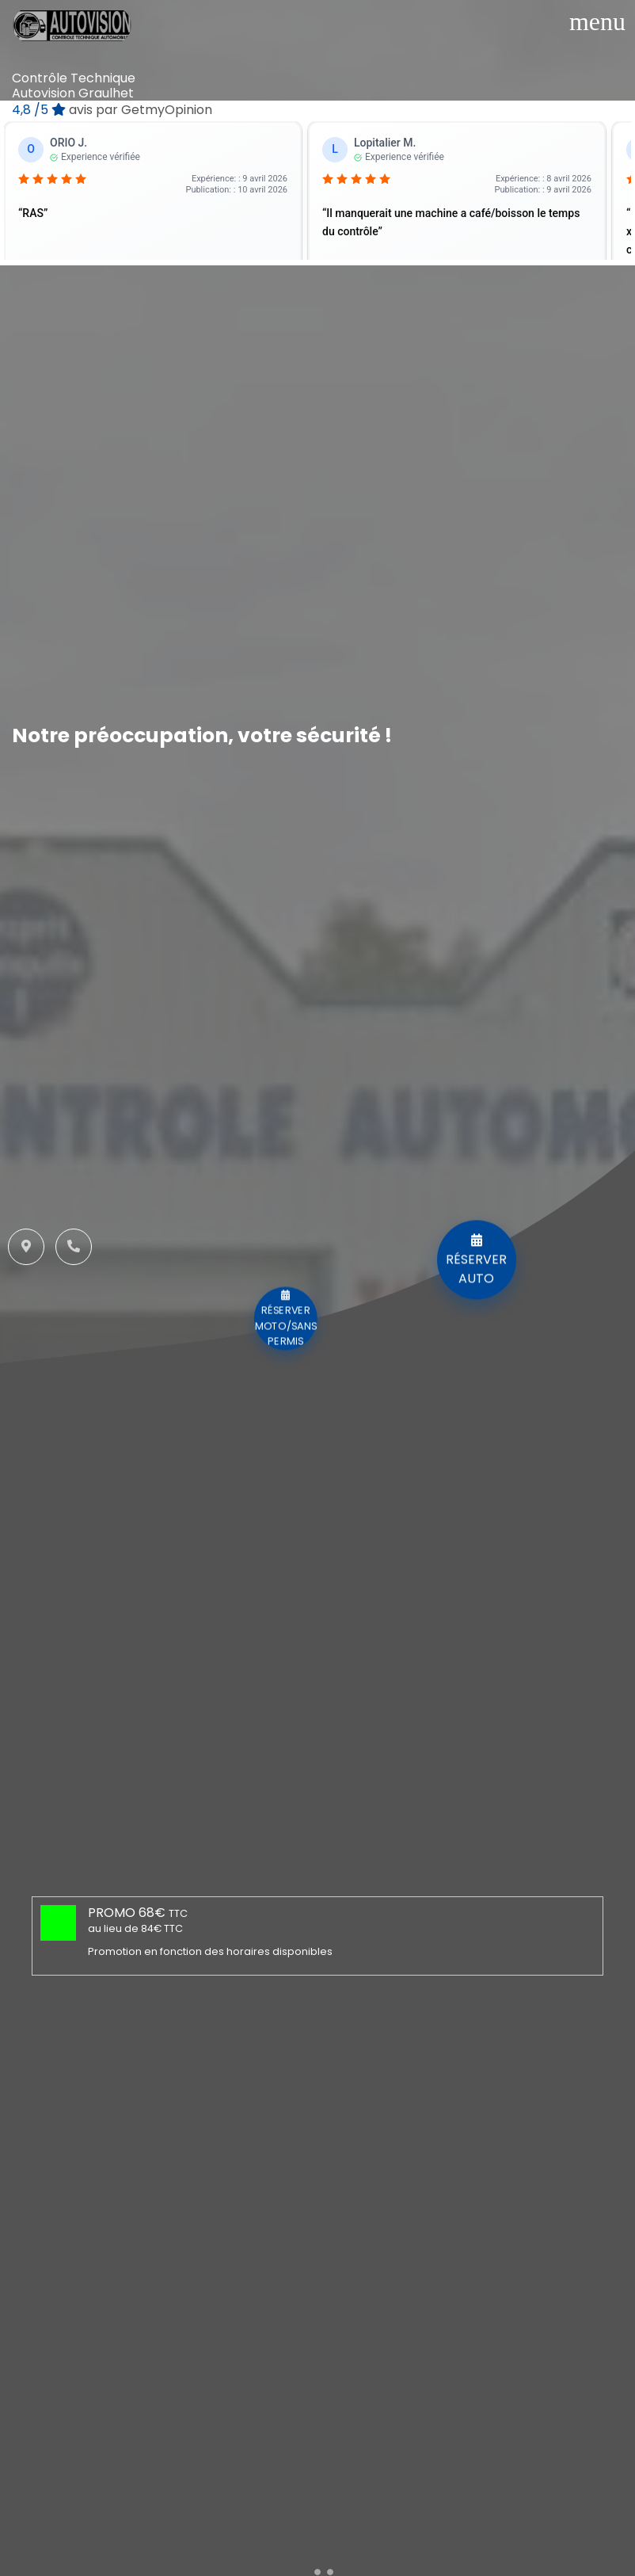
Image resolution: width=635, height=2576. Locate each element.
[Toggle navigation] (597, 21)
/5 (112, 110)
